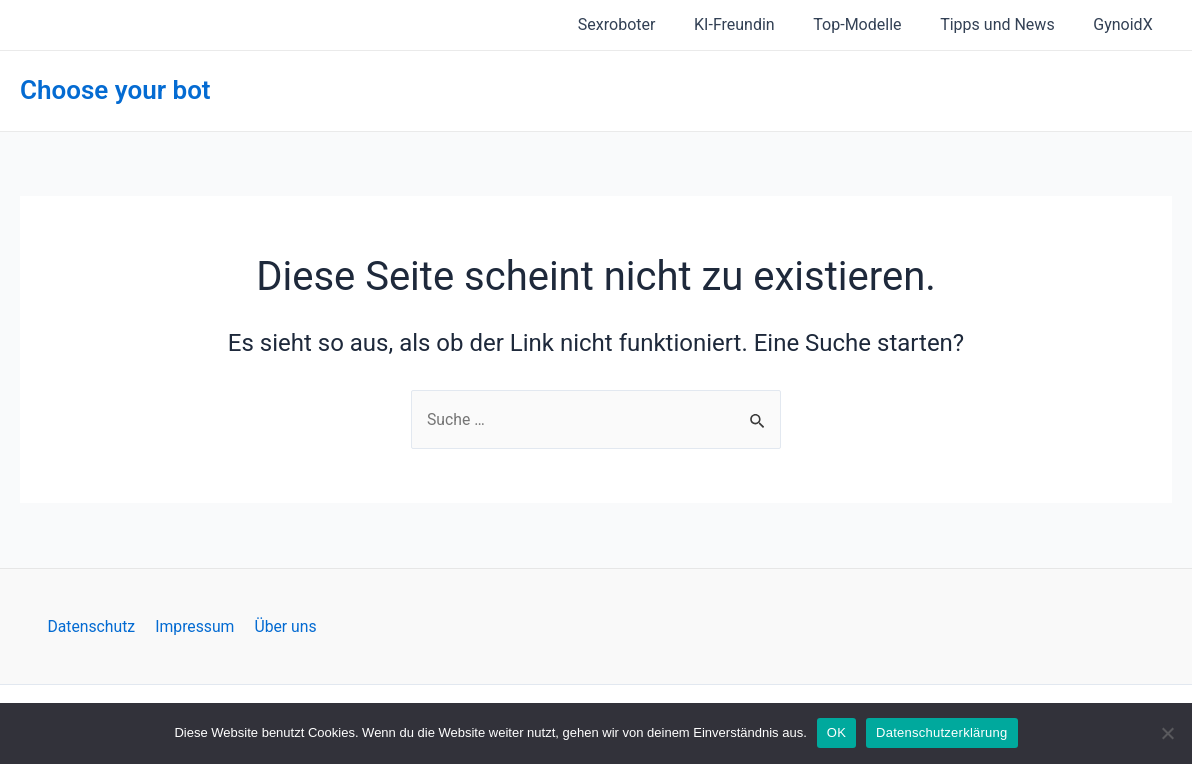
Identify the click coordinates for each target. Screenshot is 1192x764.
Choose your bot (115, 90)
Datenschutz (94, 625)
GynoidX (1126, 24)
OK (836, 732)
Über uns (282, 625)
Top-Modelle (874, 24)
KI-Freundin (757, 24)
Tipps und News (1007, 24)
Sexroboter (647, 24)
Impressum (195, 625)
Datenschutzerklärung (941, 732)
